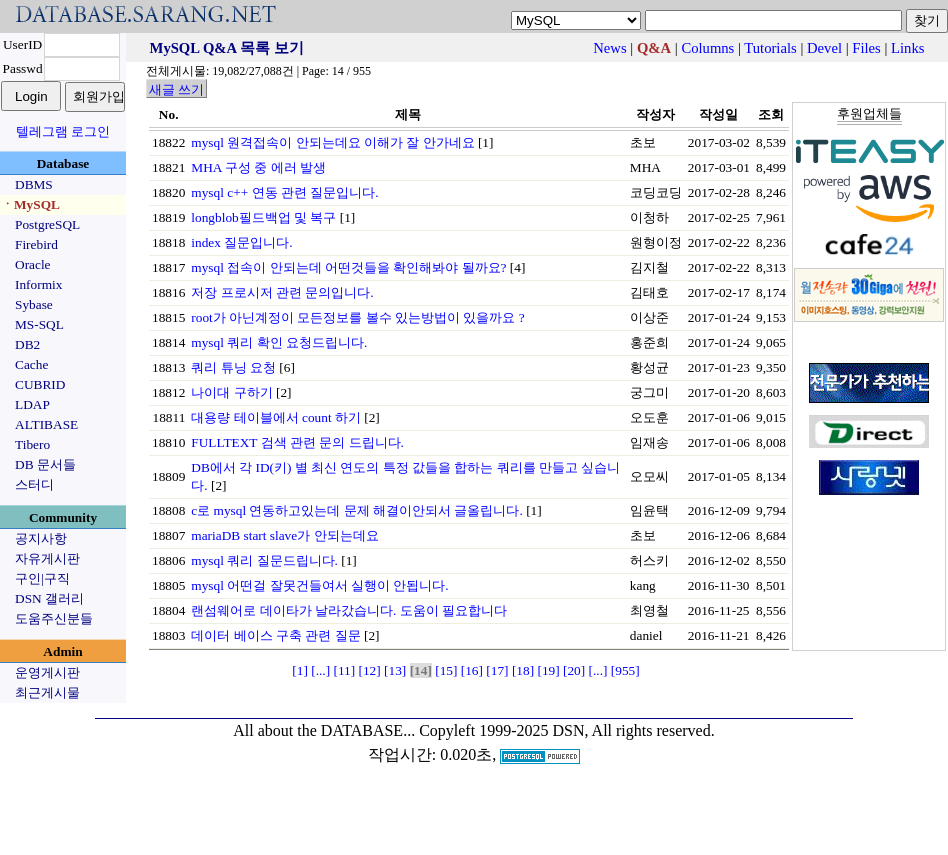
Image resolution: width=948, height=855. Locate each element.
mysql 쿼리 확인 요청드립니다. (279, 342)
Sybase (34, 304)
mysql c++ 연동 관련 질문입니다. (284, 192)
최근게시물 (47, 692)
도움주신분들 (54, 618)
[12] (370, 670)
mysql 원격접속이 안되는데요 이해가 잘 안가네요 (332, 142)
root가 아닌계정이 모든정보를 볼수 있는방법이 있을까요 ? (357, 317)
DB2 (27, 344)
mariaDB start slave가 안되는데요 (284, 535)
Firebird (36, 244)
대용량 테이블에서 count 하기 (276, 417)
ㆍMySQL (30, 204)
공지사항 (41, 538)
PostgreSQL (47, 224)
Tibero (32, 444)
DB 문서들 (45, 464)
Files (866, 48)
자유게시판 (47, 558)
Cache (31, 364)
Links (907, 48)
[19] (548, 670)
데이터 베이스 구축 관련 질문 (275, 635)
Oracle (33, 264)
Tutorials (770, 48)
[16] (472, 670)
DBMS (34, 184)
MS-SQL (39, 324)
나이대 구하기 (231, 392)
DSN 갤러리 (49, 598)
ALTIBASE (46, 424)
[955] (625, 670)
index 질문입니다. (241, 242)
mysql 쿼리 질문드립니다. (264, 560)
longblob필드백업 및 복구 (263, 217)
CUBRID (40, 384)
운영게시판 (47, 672)
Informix (38, 284)
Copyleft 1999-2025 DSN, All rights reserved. (567, 730)
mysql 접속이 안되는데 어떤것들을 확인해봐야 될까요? (348, 267)
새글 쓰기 (176, 89)
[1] (300, 670)
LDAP (32, 404)
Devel (824, 48)
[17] (497, 670)
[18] (523, 670)
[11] (344, 670)
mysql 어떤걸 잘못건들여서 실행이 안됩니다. (319, 585)
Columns (707, 48)
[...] (320, 670)
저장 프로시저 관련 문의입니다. (282, 292)
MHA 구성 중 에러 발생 (258, 167)
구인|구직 (42, 578)
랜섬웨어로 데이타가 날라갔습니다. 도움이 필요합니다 (349, 610)
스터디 (34, 484)
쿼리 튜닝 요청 (233, 367)
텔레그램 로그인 (63, 131)
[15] (446, 670)
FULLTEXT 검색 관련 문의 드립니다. (297, 442)
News (609, 48)
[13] (395, 670)
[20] (574, 670)
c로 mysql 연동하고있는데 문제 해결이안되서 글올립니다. (357, 510)
